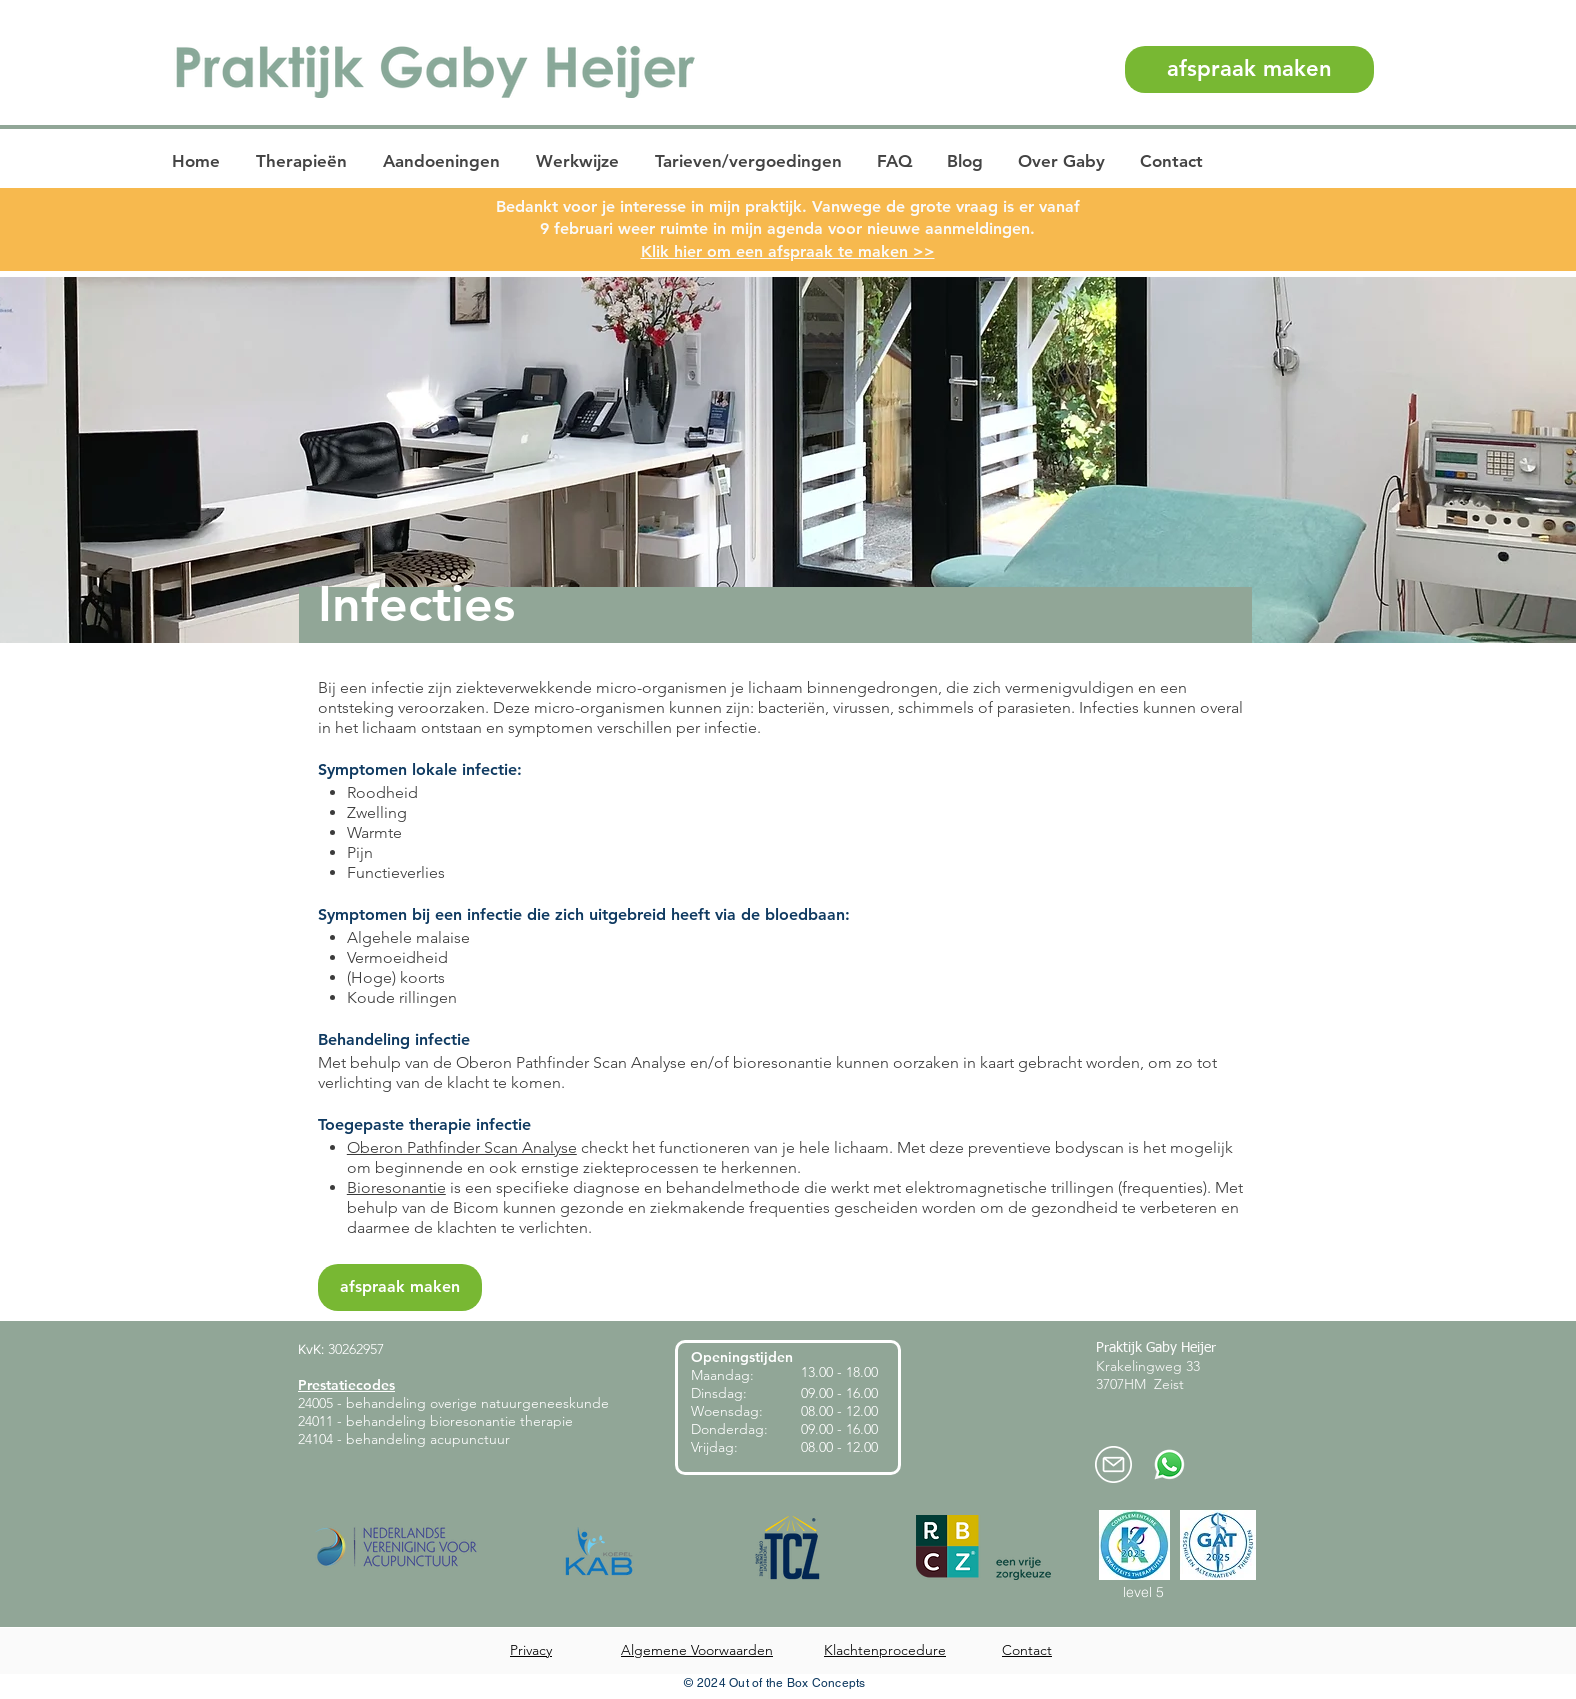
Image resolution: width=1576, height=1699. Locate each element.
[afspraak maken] (1249, 69)
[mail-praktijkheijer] (1113, 1464)
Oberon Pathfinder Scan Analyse (462, 1147)
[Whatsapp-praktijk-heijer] (1169, 1464)
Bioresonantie (396, 1187)
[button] (303, 161)
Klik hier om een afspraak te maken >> (788, 251)
